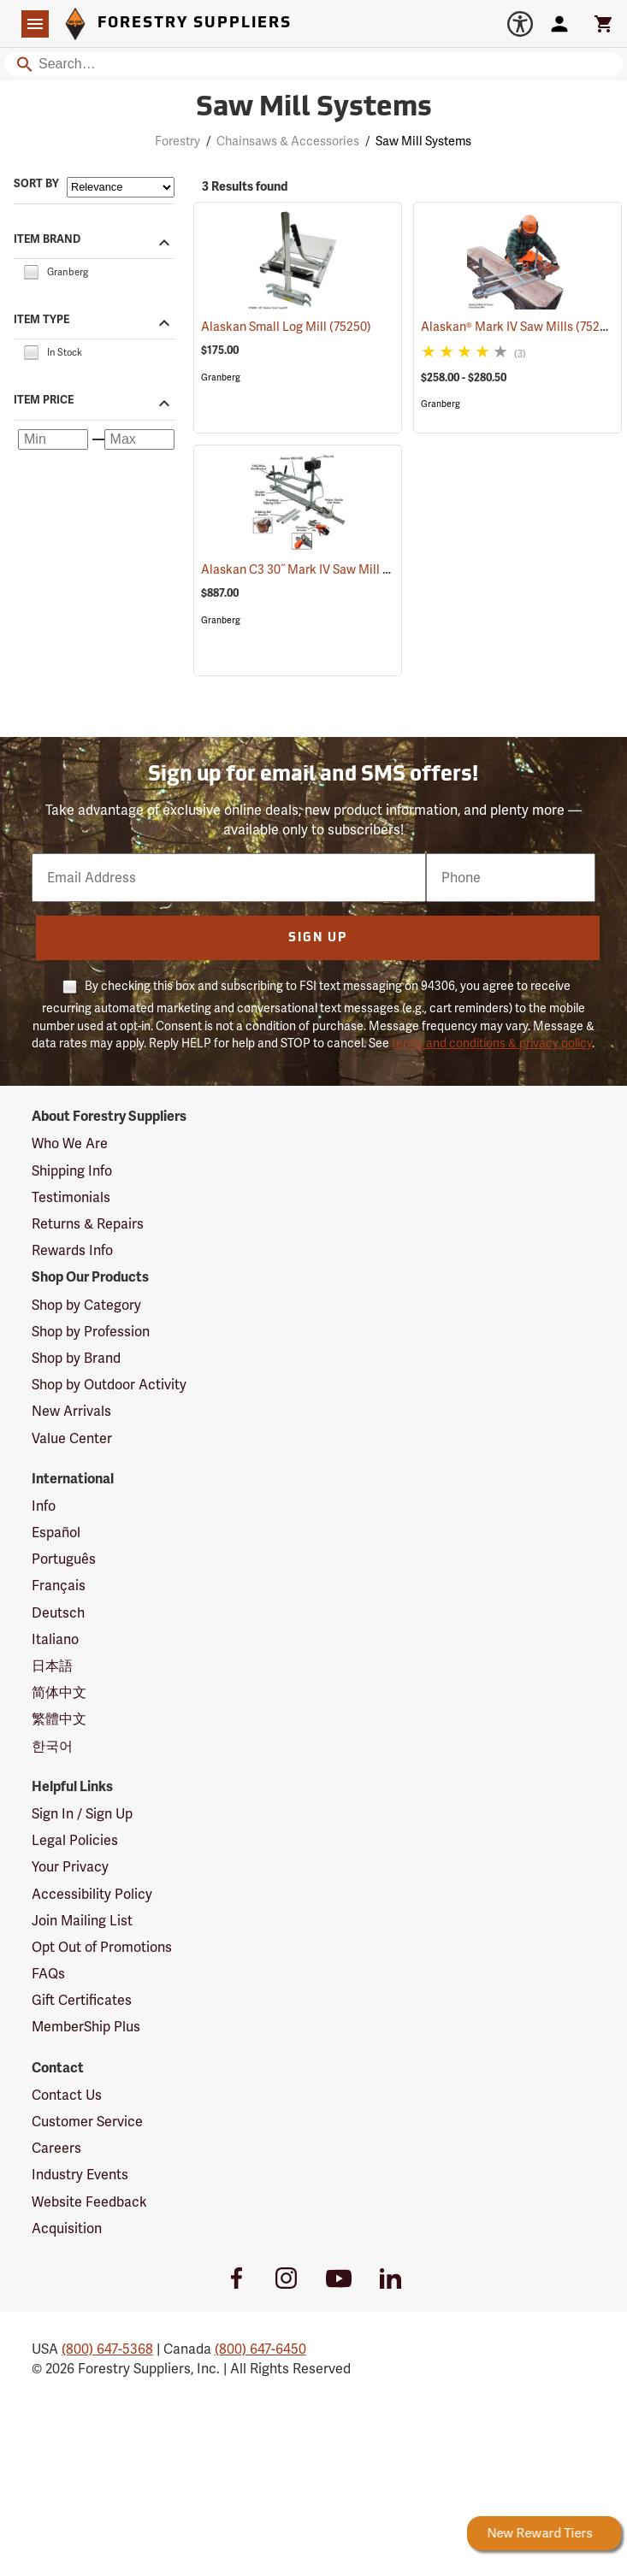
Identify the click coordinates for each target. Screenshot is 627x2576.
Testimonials (71, 1197)
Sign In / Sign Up (82, 1814)
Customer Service (87, 2122)
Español (56, 1532)
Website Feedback (89, 2202)
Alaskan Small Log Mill (286, 326)
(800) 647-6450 (260, 2349)
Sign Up (317, 938)
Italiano (55, 1639)
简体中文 (59, 1692)
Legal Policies (75, 1840)
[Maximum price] (139, 439)
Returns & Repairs (88, 1224)
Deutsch (58, 1613)
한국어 (52, 1746)
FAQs (48, 1974)
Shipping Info (72, 1171)
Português (64, 1559)
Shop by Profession (91, 1332)
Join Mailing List (82, 1921)
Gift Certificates (82, 2000)
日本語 (52, 1666)
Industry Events (80, 2175)
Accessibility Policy (92, 1894)
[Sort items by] (120, 187)
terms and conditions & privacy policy (492, 1043)
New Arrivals (71, 1411)
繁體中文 (59, 1719)
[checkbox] (31, 271)
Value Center (72, 1438)
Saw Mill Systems (423, 141)
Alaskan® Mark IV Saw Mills (519, 326)
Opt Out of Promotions (102, 1947)
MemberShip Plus (86, 2027)
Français (59, 1586)
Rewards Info (72, 1250)
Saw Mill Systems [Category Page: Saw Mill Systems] (314, 108)
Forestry (177, 141)
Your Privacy (70, 1867)
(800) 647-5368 (107, 2349)
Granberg (220, 377)
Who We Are (70, 1143)
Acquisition (67, 2228)
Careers (56, 2148)
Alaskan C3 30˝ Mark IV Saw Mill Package (338, 569)
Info (44, 1506)
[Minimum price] (53, 439)
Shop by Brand (76, 1358)
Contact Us (67, 2095)
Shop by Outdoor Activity (109, 1385)
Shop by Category (86, 1305)
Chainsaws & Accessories (287, 141)
